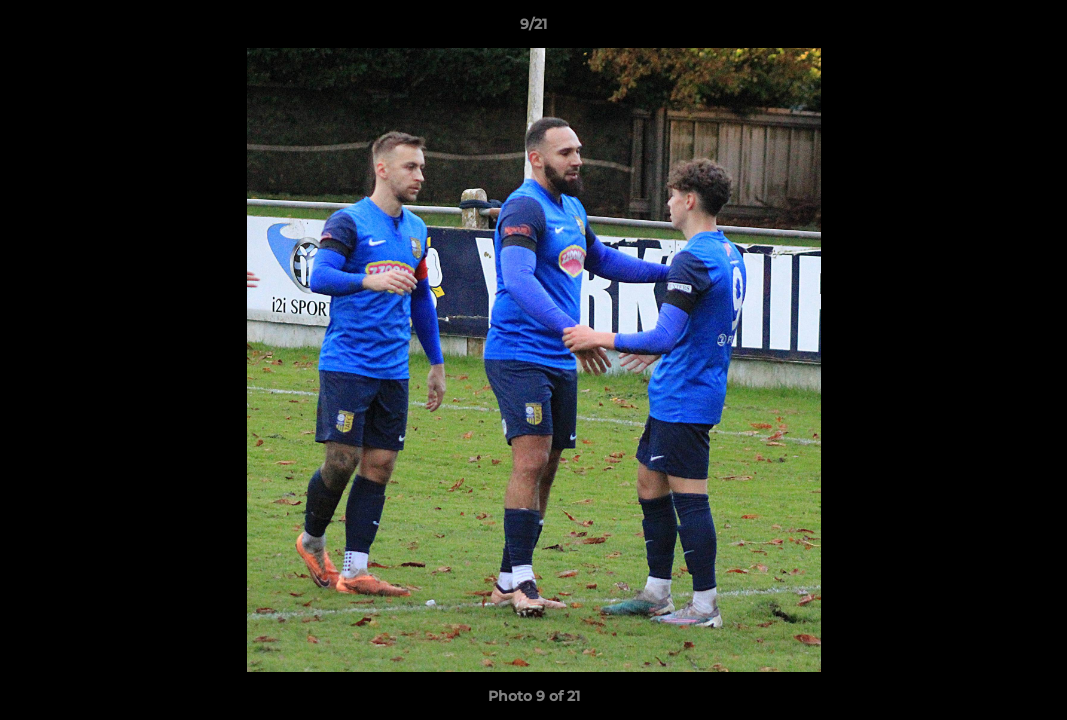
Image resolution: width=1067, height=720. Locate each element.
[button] (1031, 29)
